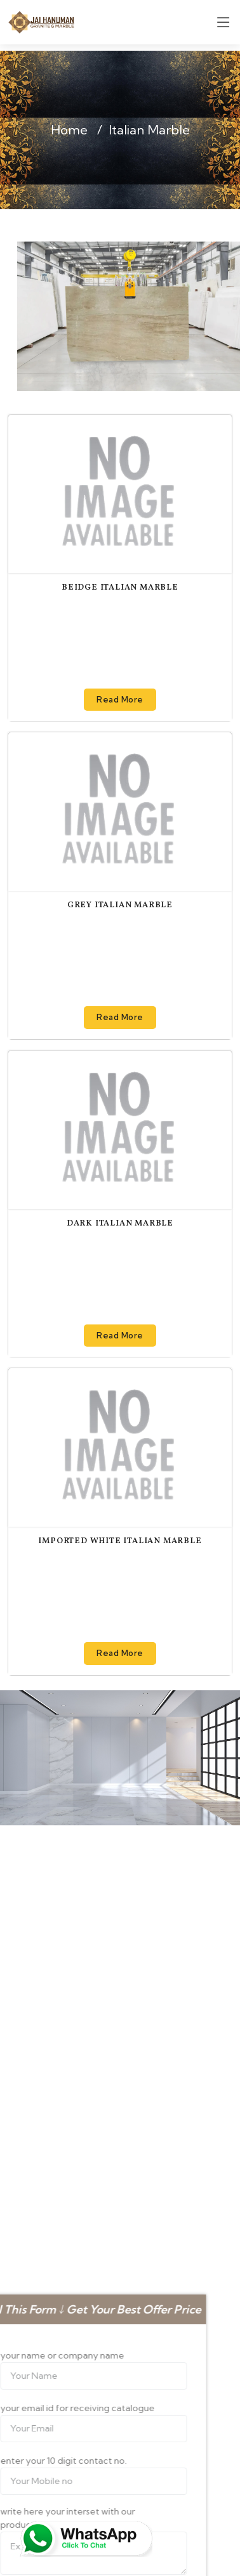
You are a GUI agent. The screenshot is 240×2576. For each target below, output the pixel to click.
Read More (120, 699)
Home (69, 130)
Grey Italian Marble (120, 905)
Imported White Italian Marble (119, 1541)
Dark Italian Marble (120, 1223)
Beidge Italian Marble (120, 587)
